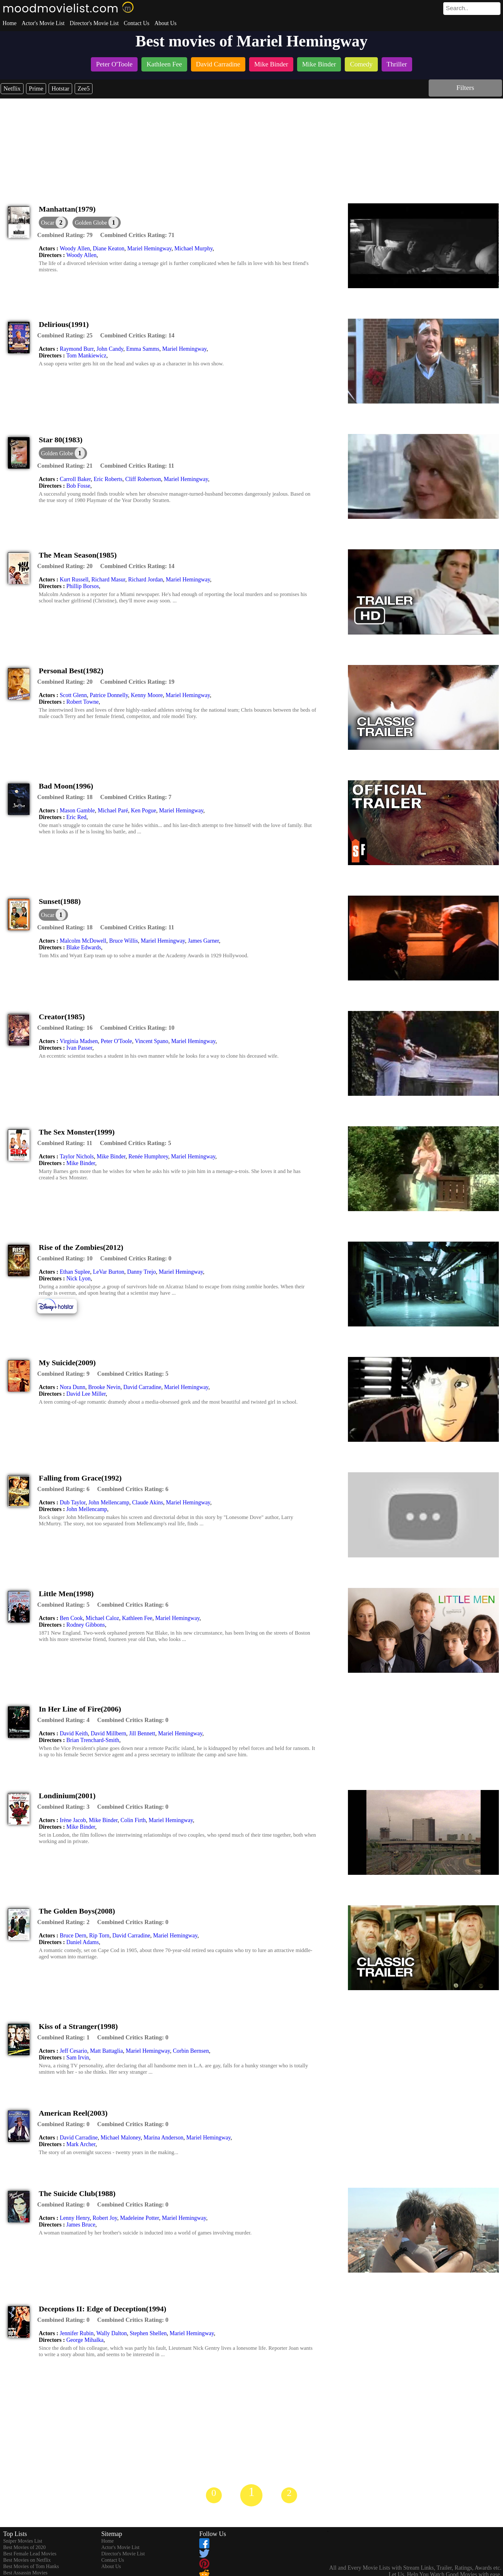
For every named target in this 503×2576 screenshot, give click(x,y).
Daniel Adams (82, 1942)
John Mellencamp (108, 1502)
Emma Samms (143, 349)
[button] (96, 222)
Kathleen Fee (137, 1618)
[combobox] (457, 8)
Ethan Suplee (75, 1272)
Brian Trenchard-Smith (92, 1740)
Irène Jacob (73, 1820)
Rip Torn (99, 1935)
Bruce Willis (123, 941)
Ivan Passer (79, 1048)
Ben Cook (71, 1618)
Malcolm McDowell (83, 941)
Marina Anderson (163, 2137)
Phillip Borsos (82, 586)
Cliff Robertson (143, 479)
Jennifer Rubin (76, 2333)
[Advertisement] (252, 146)
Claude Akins (147, 1502)
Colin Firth (133, 1820)
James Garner (203, 941)
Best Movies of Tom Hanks (31, 2566)
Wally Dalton (111, 2333)
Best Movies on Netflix (27, 2560)
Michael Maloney (120, 2137)
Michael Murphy (193, 248)
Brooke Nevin (104, 1387)
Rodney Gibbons (85, 1625)
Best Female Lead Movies (30, 2553)
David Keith (74, 1733)
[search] (471, 8)
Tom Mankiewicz (86, 355)
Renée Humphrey (148, 1156)
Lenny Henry (75, 2218)
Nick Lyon (78, 1278)
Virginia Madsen (79, 1041)
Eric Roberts (108, 479)
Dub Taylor (72, 1502)
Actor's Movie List (43, 23)
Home (10, 23)
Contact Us (136, 23)
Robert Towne (82, 702)
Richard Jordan (145, 579)
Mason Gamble (77, 810)
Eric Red (76, 817)
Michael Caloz (102, 1618)
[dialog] (53, 222)
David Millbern (108, 1733)
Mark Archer (81, 2144)
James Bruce (80, 2224)
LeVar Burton (108, 1272)
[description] (64, 235)
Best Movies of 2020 (24, 2547)
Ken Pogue (143, 810)
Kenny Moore (147, 695)
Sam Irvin (77, 2057)
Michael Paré (113, 810)
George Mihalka (85, 2340)
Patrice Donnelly (109, 695)
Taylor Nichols (77, 1156)
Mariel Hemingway (149, 248)
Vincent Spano (151, 1041)
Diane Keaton (108, 248)
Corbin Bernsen (191, 2051)
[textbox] (457, 8)
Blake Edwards (83, 947)
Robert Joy (104, 2218)
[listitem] (114, 65)
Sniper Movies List (22, 2541)
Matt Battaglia (106, 2051)
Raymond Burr (77, 349)
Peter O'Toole (116, 1041)
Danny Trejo (141, 1272)
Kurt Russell (74, 579)
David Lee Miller (86, 1394)
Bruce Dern (73, 1935)
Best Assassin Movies (25, 2572)
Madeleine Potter (139, 2218)
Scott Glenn (73, 695)
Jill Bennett (142, 1733)
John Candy (110, 349)
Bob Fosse (78, 486)
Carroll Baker (75, 479)
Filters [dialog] (465, 88)
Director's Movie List (94, 23)
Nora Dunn (72, 1387)
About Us (165, 23)
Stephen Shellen (148, 2333)
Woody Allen (75, 248)
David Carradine (142, 1387)
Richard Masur (109, 579)
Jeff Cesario (73, 2051)
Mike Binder (111, 1156)
